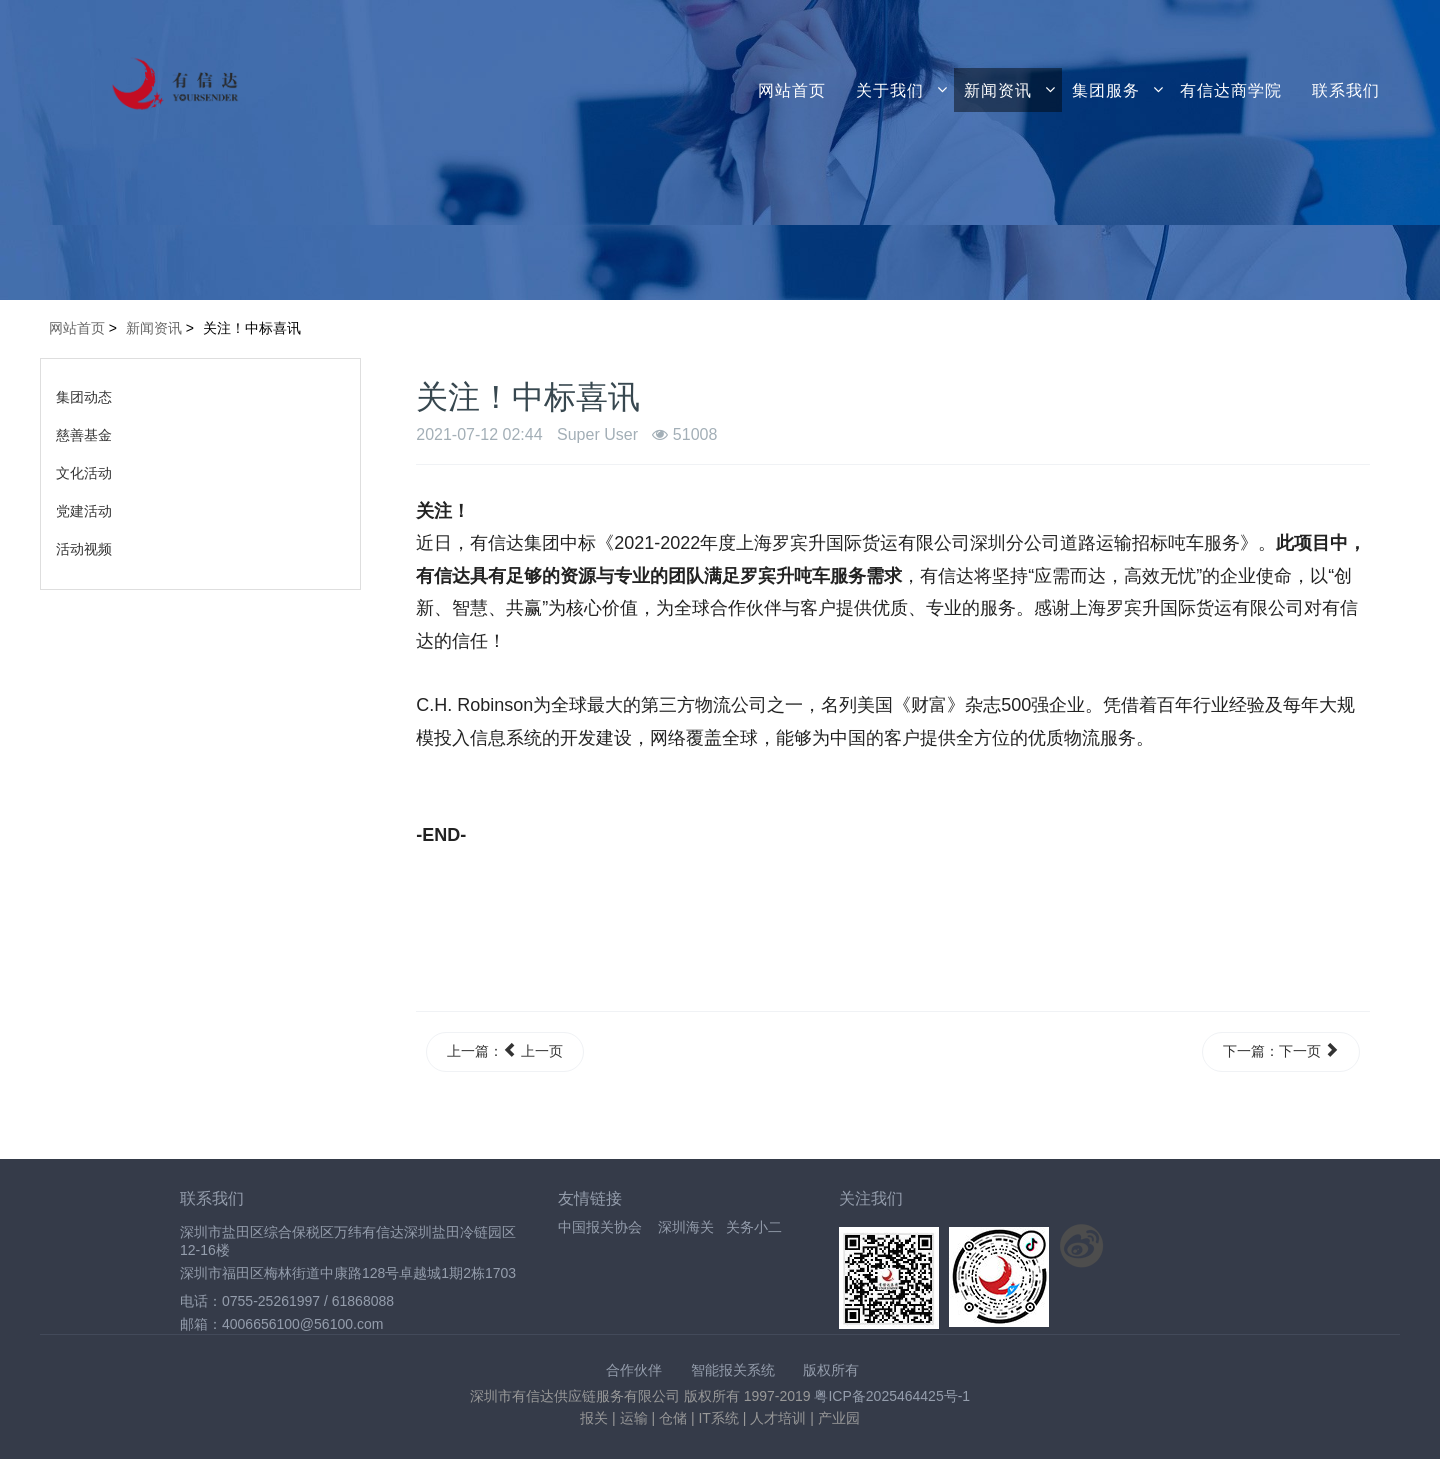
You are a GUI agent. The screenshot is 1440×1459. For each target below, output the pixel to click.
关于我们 (890, 90)
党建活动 (84, 511)
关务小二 (754, 1227)
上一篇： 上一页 (505, 1051)
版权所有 (831, 1370)
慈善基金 (84, 435)
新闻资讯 (998, 90)
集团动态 (84, 397)
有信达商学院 (1231, 90)
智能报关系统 (733, 1370)
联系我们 (1346, 90)
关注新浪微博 (1082, 1246)
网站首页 (792, 90)
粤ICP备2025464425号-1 (892, 1396)
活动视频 (84, 549)
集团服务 (1106, 90)
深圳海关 (686, 1227)
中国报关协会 (600, 1227)
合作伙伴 (634, 1370)
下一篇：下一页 (1281, 1051)
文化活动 (84, 473)
